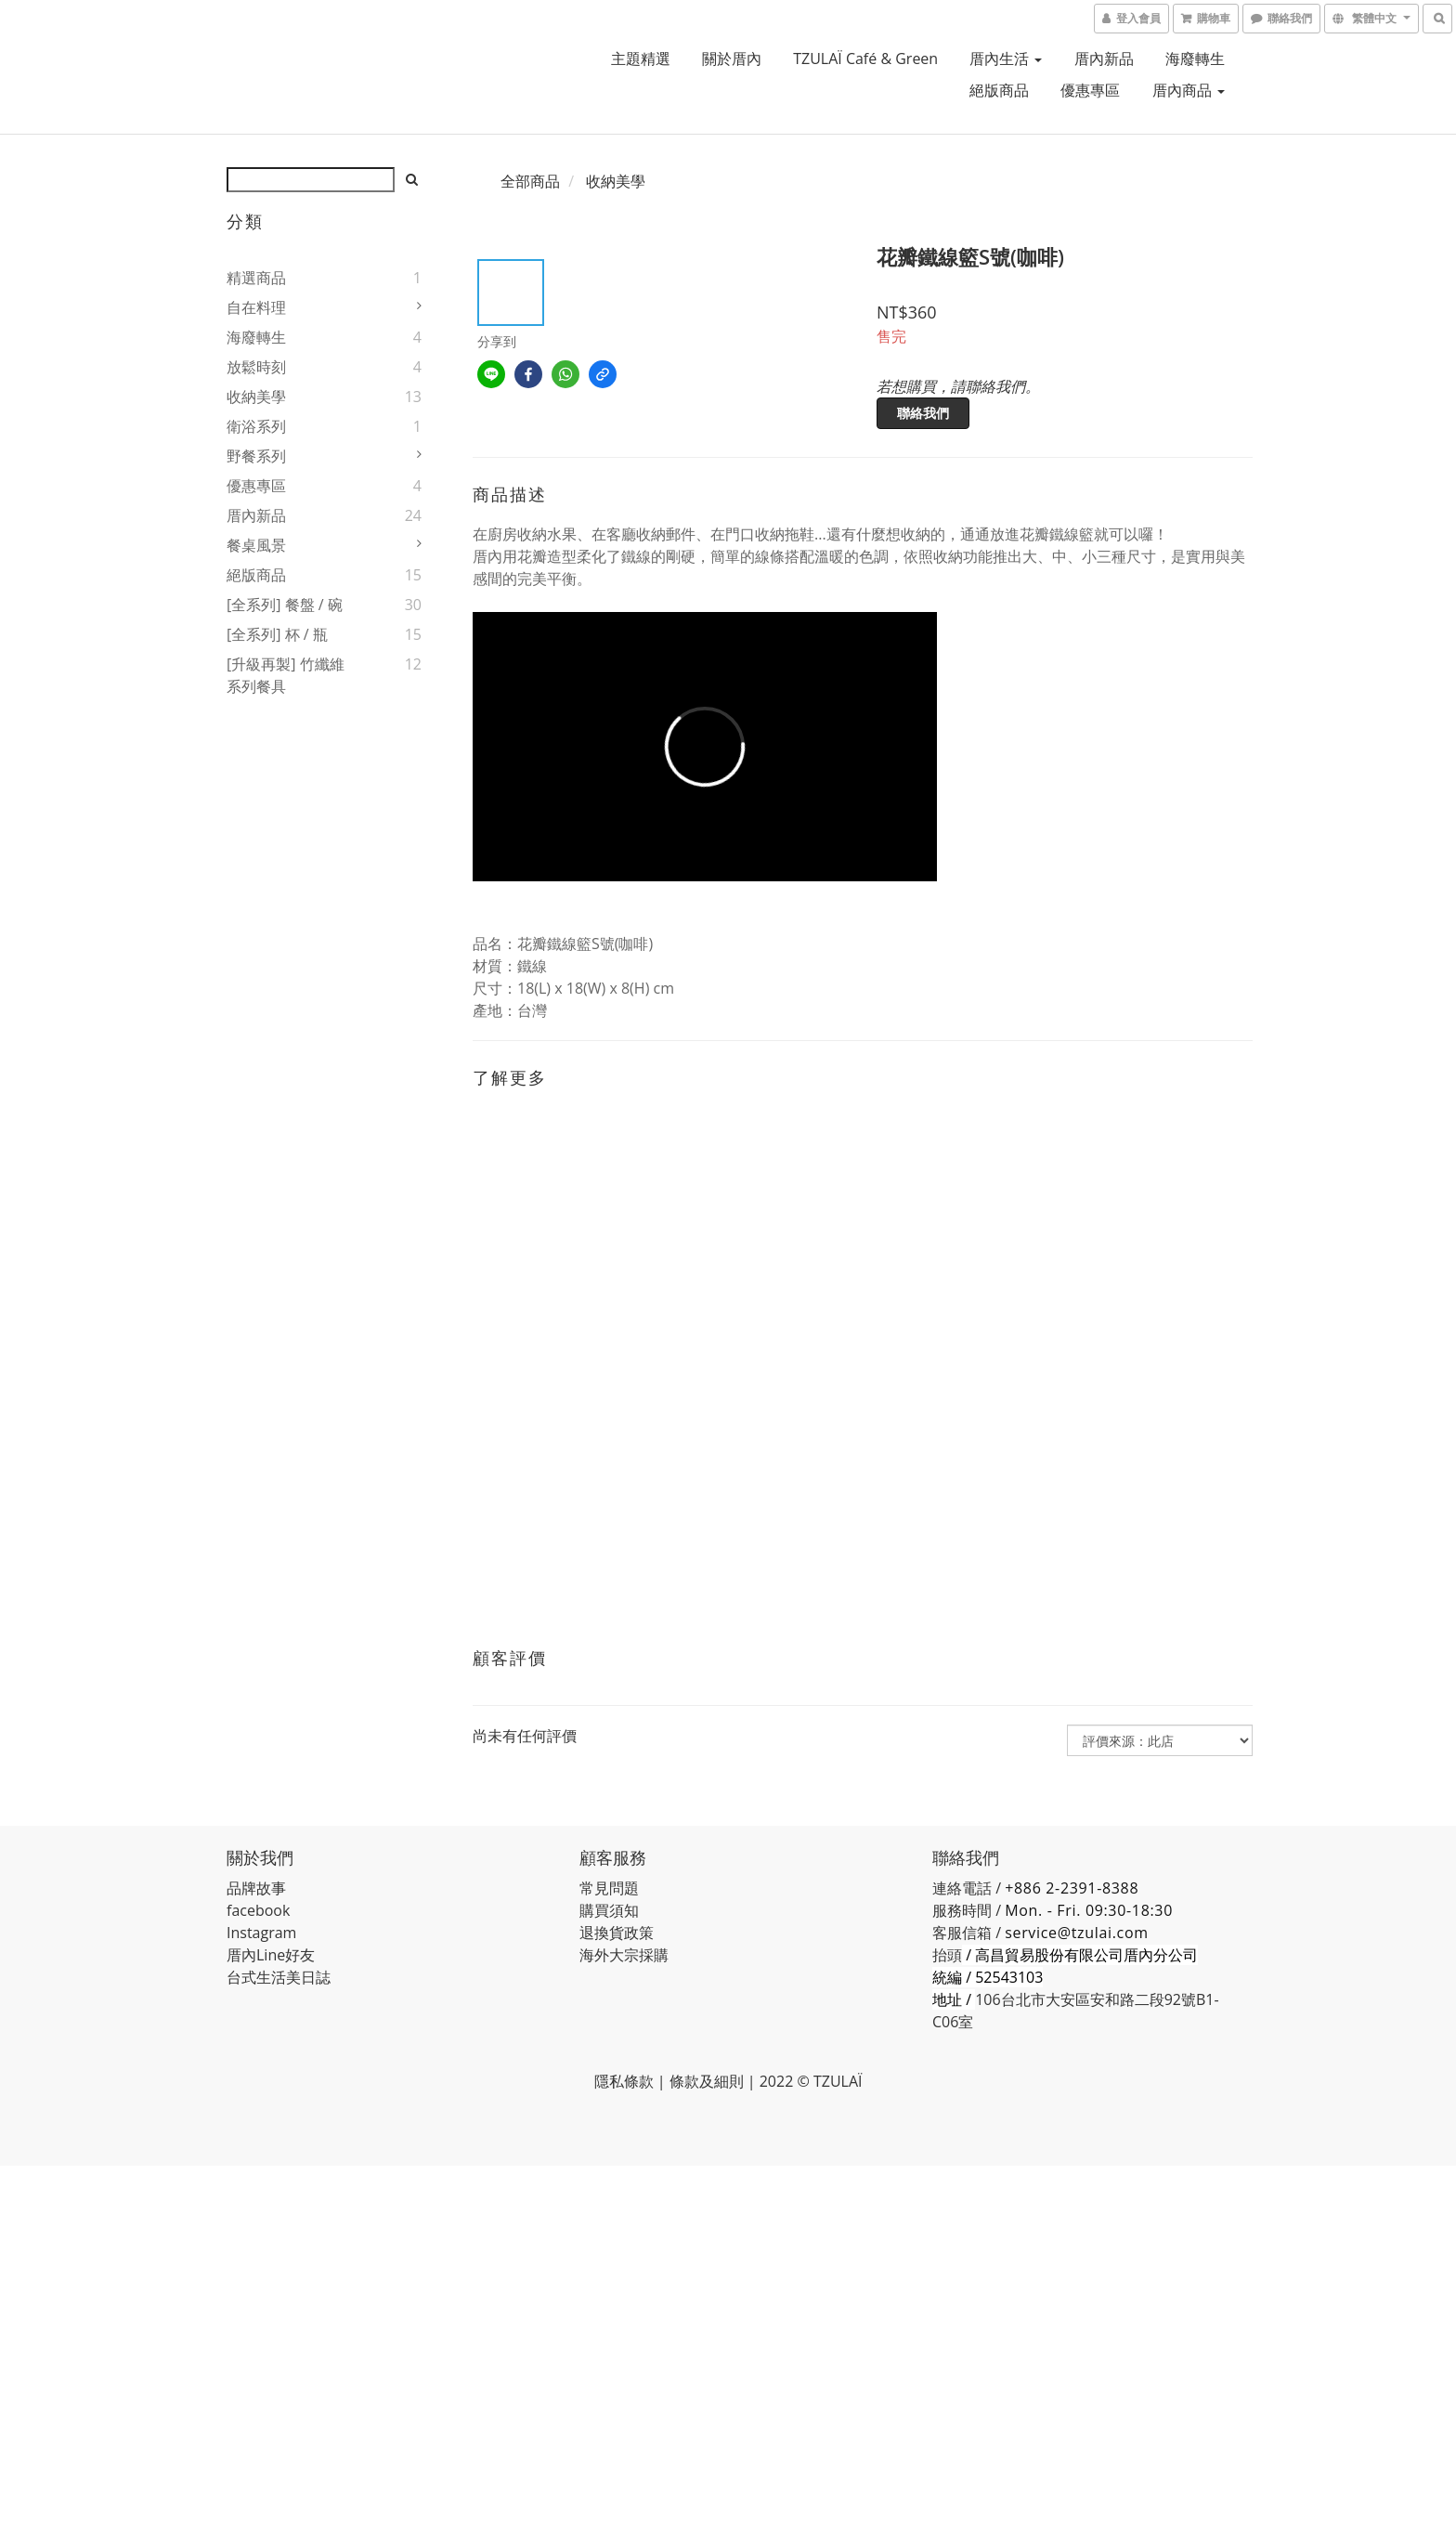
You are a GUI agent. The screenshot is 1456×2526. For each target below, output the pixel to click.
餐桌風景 (256, 545)
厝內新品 (1104, 58)
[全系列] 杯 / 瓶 (277, 634)
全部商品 (530, 181)
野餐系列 (256, 456)
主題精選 (640, 58)
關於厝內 (731, 58)
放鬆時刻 (256, 367)
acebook (260, 1910)
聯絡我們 (923, 413)
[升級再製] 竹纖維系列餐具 (285, 675)
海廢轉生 (1195, 58)
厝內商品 (1188, 90)
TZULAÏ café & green (865, 58)
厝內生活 (1005, 58)
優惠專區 (1090, 90)
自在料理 (256, 307)
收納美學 (256, 396)
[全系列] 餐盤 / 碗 (285, 604)
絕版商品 (999, 90)
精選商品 (256, 277)
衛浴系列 (256, 426)
